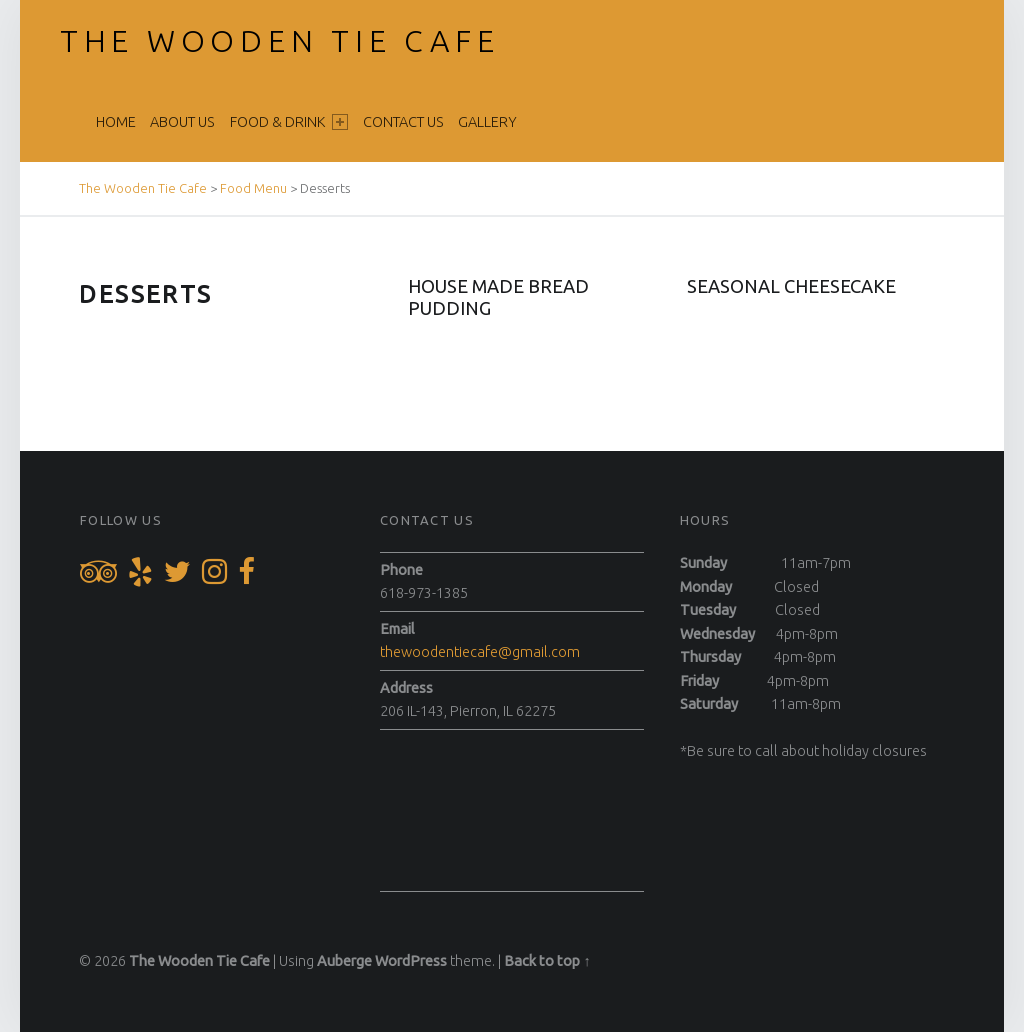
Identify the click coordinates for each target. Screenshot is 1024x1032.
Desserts (145, 294)
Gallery (487, 122)
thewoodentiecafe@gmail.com (480, 652)
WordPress (411, 961)
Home (116, 122)
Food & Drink (289, 122)
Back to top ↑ (547, 961)
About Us (182, 122)
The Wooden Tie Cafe (280, 41)
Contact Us (403, 122)
